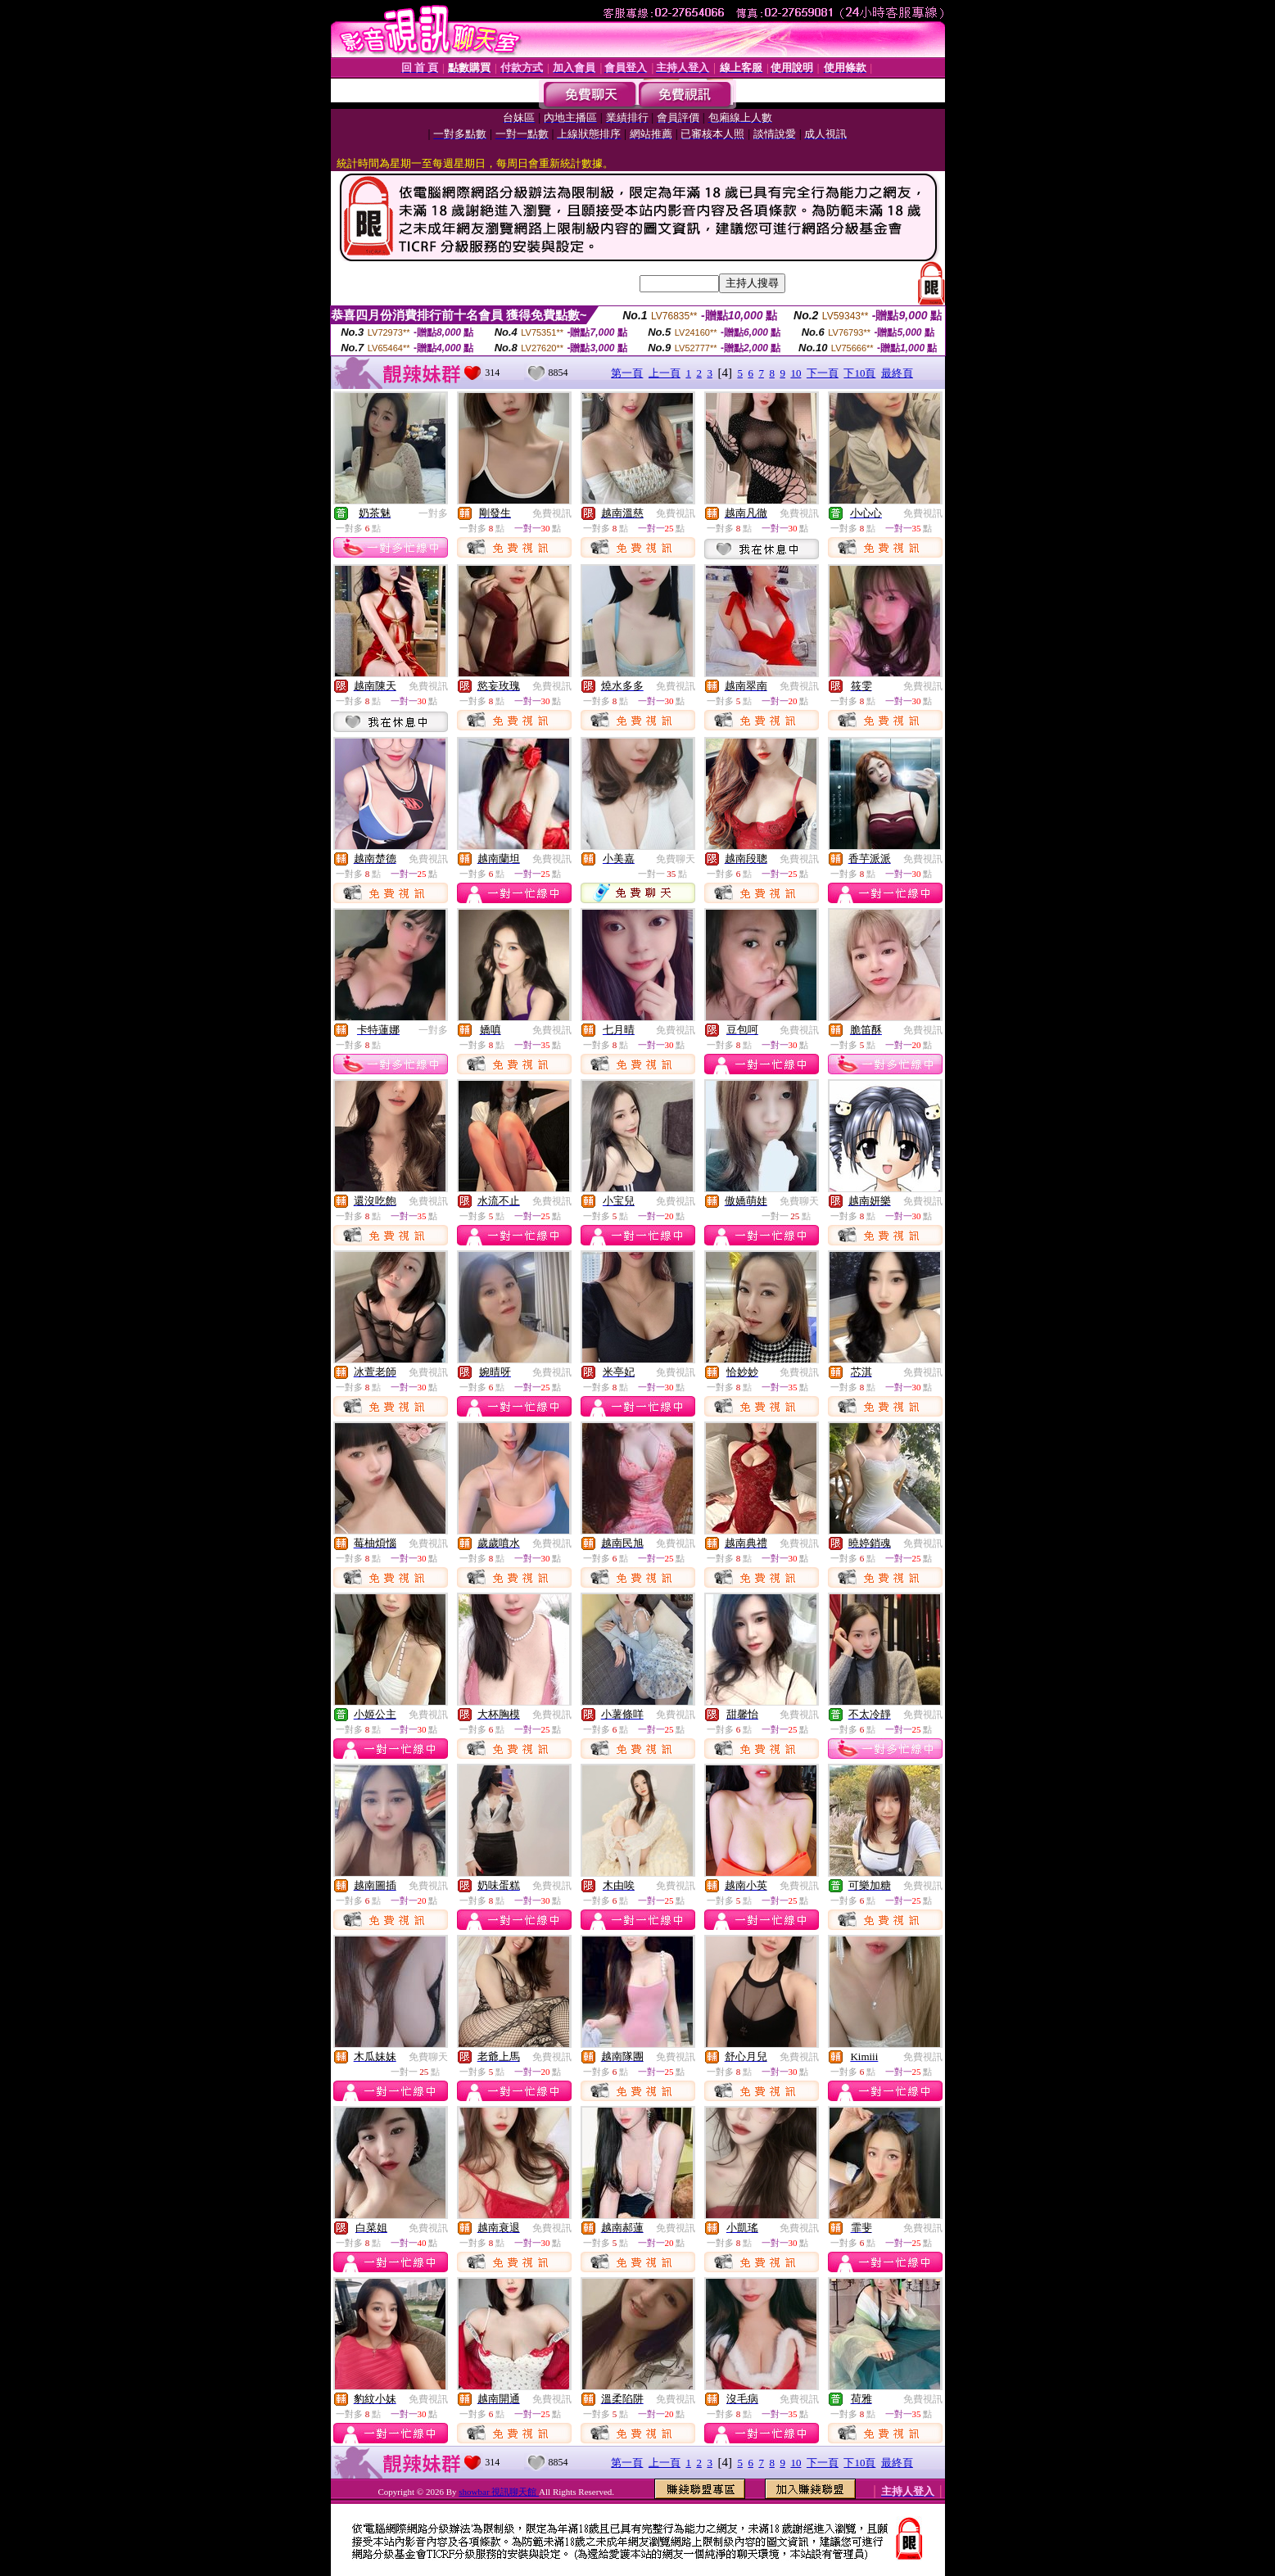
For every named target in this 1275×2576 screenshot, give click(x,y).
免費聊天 (675, 859)
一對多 (433, 513)
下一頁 (823, 373)
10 (795, 373)
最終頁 (897, 373)
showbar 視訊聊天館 (499, 2492)
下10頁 (859, 373)
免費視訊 (552, 513)
